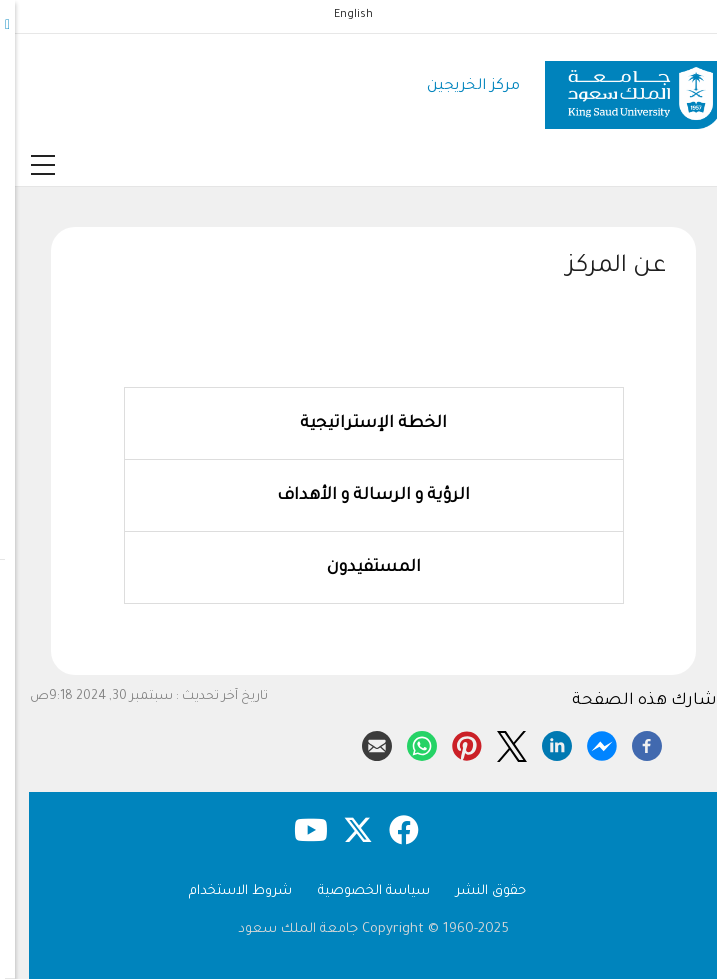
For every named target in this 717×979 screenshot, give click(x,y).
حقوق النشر (476, 891)
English (338, 15)
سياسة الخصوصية (359, 891)
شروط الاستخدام (225, 891)
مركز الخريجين (458, 86)
